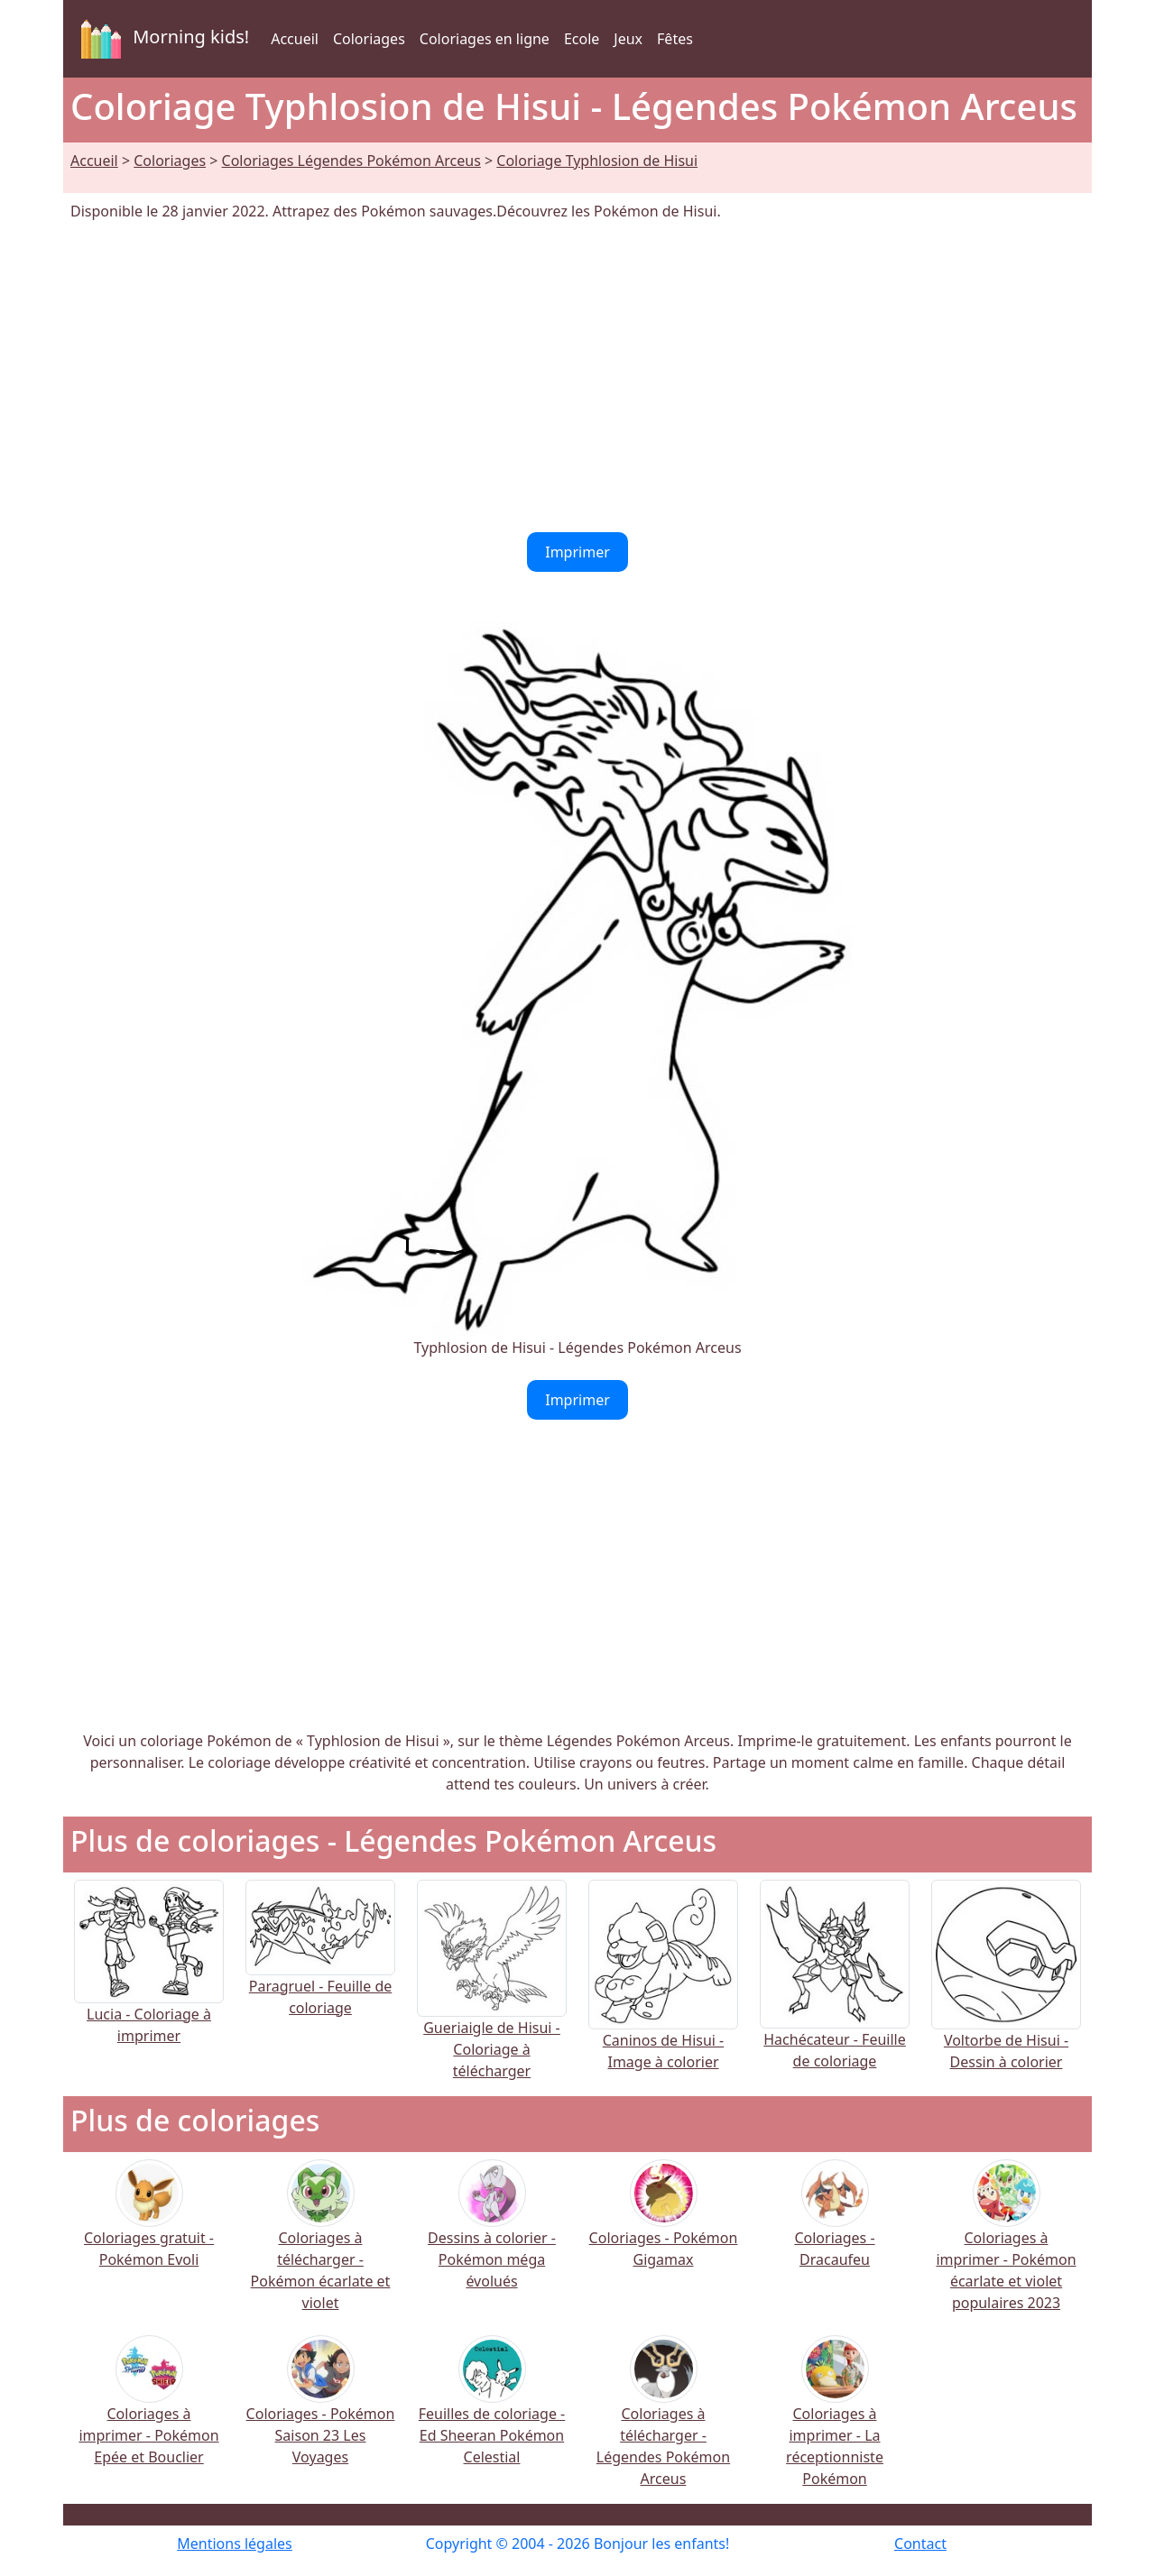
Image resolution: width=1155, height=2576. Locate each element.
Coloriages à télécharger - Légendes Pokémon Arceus (663, 2423)
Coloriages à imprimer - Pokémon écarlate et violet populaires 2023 (1006, 2247)
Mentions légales (234, 2543)
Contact (920, 2543)
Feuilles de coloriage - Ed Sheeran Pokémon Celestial (492, 2412)
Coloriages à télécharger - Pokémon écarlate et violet (321, 2247)
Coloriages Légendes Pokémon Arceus (351, 160)
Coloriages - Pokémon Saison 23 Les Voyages (320, 2412)
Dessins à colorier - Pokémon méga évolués (492, 2236)
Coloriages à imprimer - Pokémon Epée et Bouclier (148, 2412)
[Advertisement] (577, 377)
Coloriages (369, 39)
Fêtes (675, 39)
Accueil (295, 39)
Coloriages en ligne (485, 39)
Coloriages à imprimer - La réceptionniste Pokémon (834, 2423)
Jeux (628, 39)
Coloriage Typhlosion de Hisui (597, 160)
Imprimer (577, 552)
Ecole (581, 39)
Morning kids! (161, 39)
